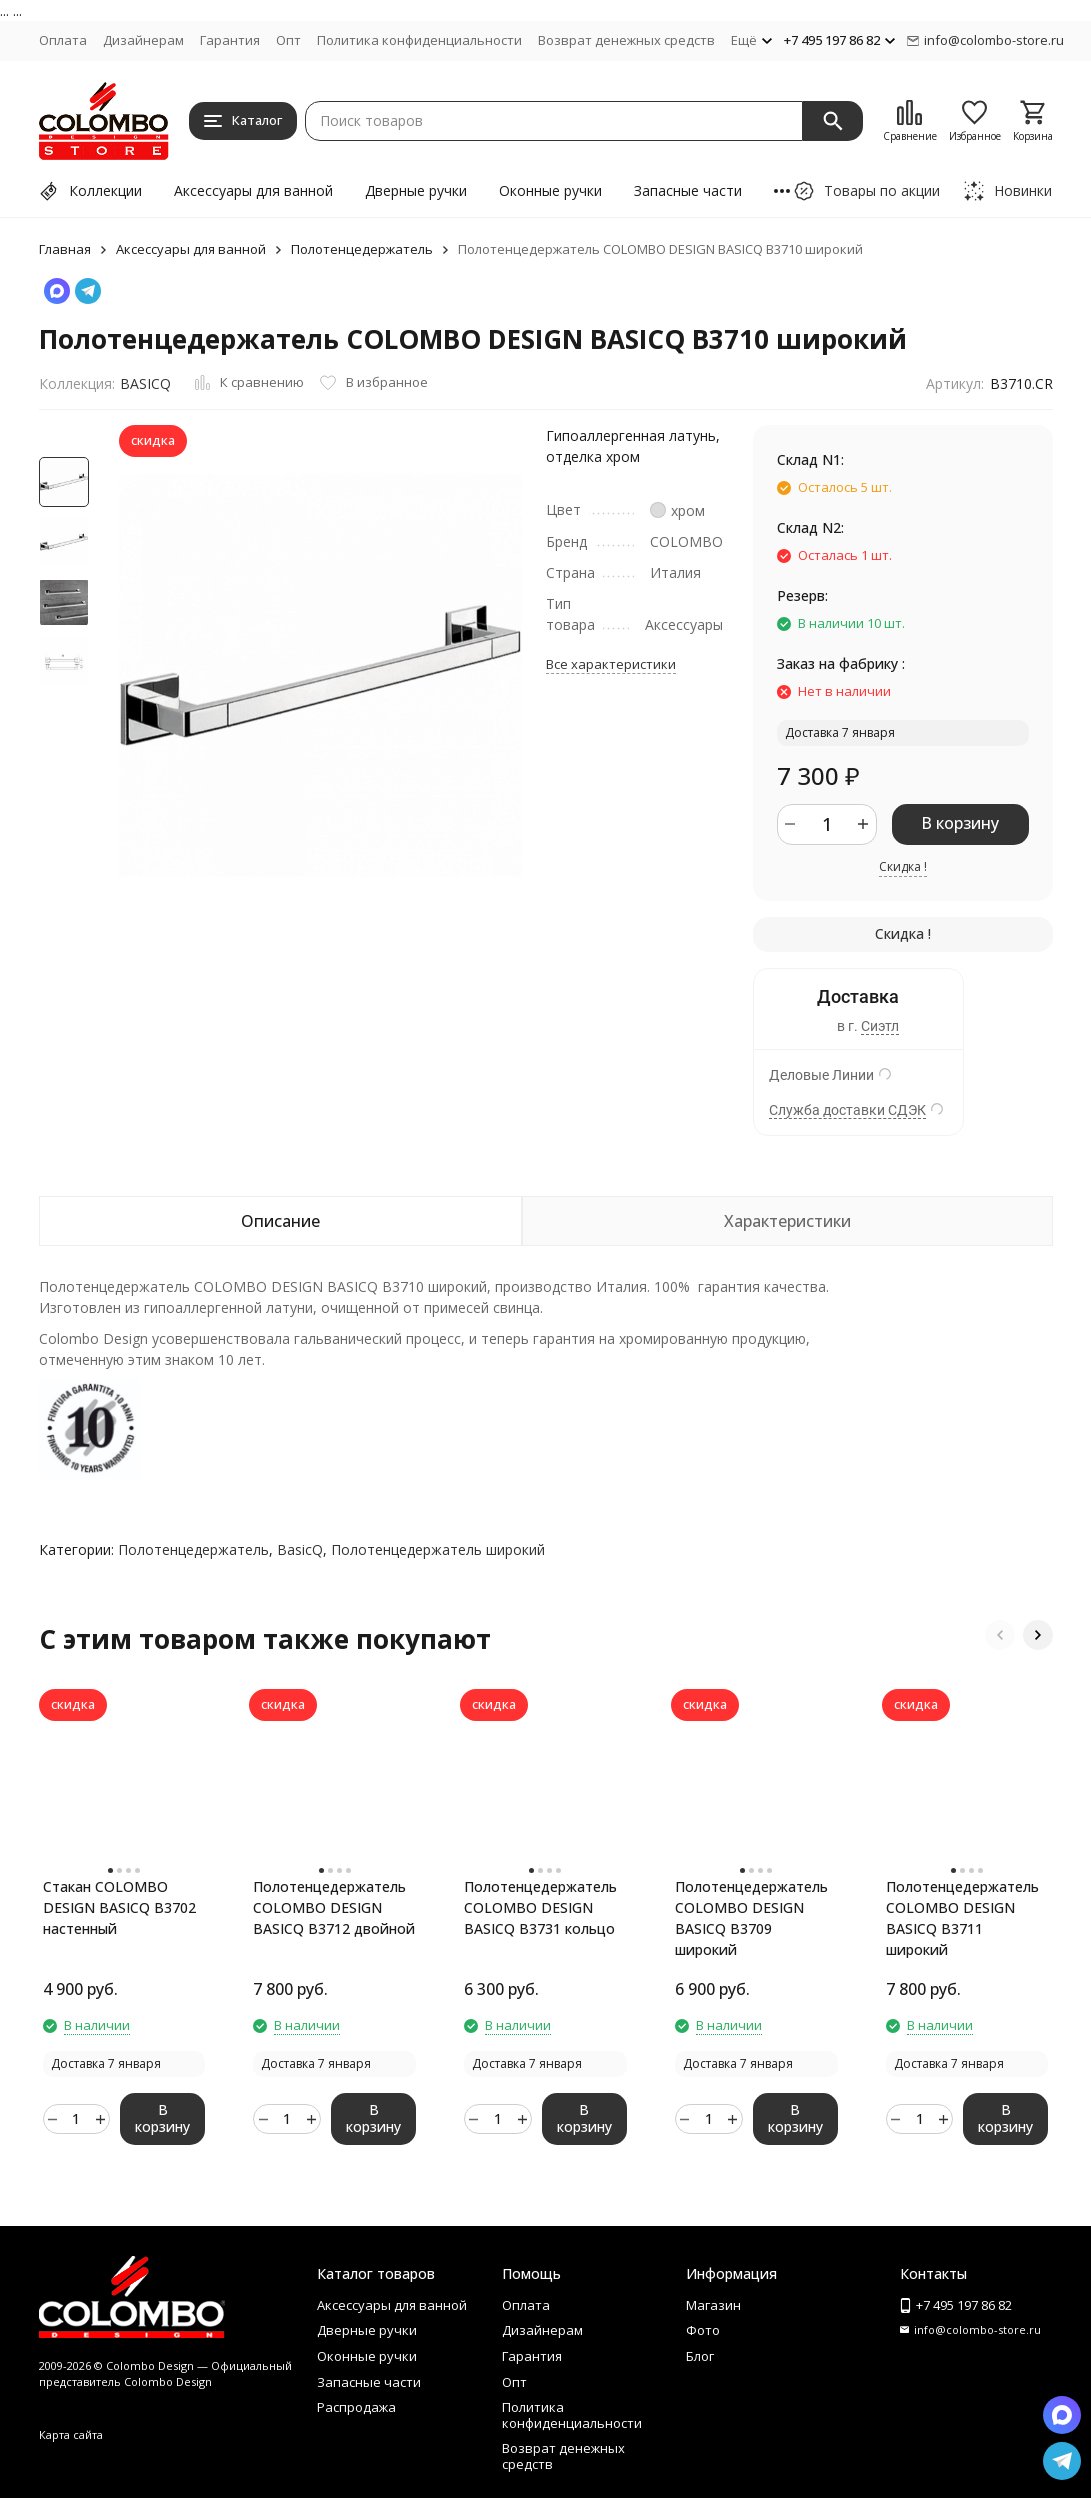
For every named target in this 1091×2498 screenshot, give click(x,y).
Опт (288, 40)
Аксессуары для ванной (253, 190)
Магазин (713, 2305)
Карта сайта (71, 2434)
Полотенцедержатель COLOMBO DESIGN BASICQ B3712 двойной (334, 1907)
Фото (703, 2330)
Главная (65, 249)
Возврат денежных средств (626, 40)
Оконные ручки (550, 190)
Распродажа (356, 2407)
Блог (700, 2356)
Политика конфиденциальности (419, 40)
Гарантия (230, 40)
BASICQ (145, 383)
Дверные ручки (416, 190)
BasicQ (300, 1549)
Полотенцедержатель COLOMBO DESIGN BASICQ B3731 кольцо (540, 1907)
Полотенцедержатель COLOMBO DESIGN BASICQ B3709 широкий (751, 1918)
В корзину (960, 823)
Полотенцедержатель (362, 249)
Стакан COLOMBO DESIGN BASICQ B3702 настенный (119, 1907)
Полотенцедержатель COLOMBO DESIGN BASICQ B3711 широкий (962, 1918)
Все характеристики (611, 664)
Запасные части (688, 190)
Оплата (63, 40)
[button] (1000, 1635)
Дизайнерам (143, 40)
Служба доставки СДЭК (847, 1110)
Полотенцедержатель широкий (438, 1549)
